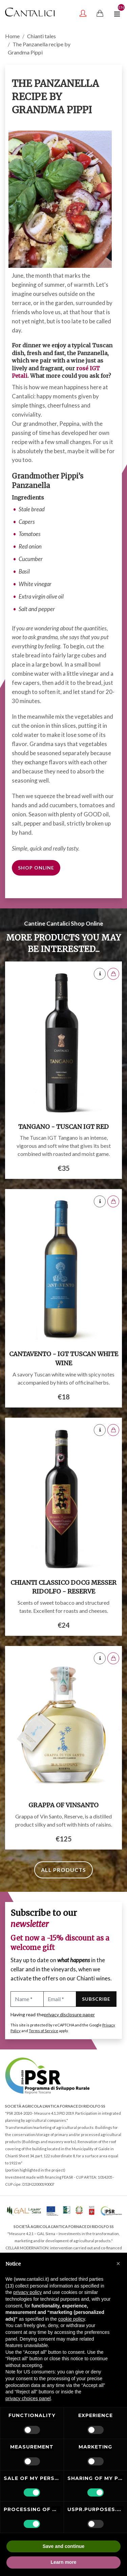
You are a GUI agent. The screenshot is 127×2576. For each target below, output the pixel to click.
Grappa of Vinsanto (63, 1805)
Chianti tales (41, 36)
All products (63, 1869)
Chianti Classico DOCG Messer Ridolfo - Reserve (63, 1587)
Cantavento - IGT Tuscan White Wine (63, 1358)
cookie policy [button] (71, 2319)
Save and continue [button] (64, 2546)
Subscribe (96, 1999)
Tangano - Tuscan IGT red (63, 1127)
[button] (118, 2263)
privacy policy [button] (27, 2292)
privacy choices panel (28, 2398)
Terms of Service (43, 2030)
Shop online (36, 868)
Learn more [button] (63, 2562)
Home (12, 36)
